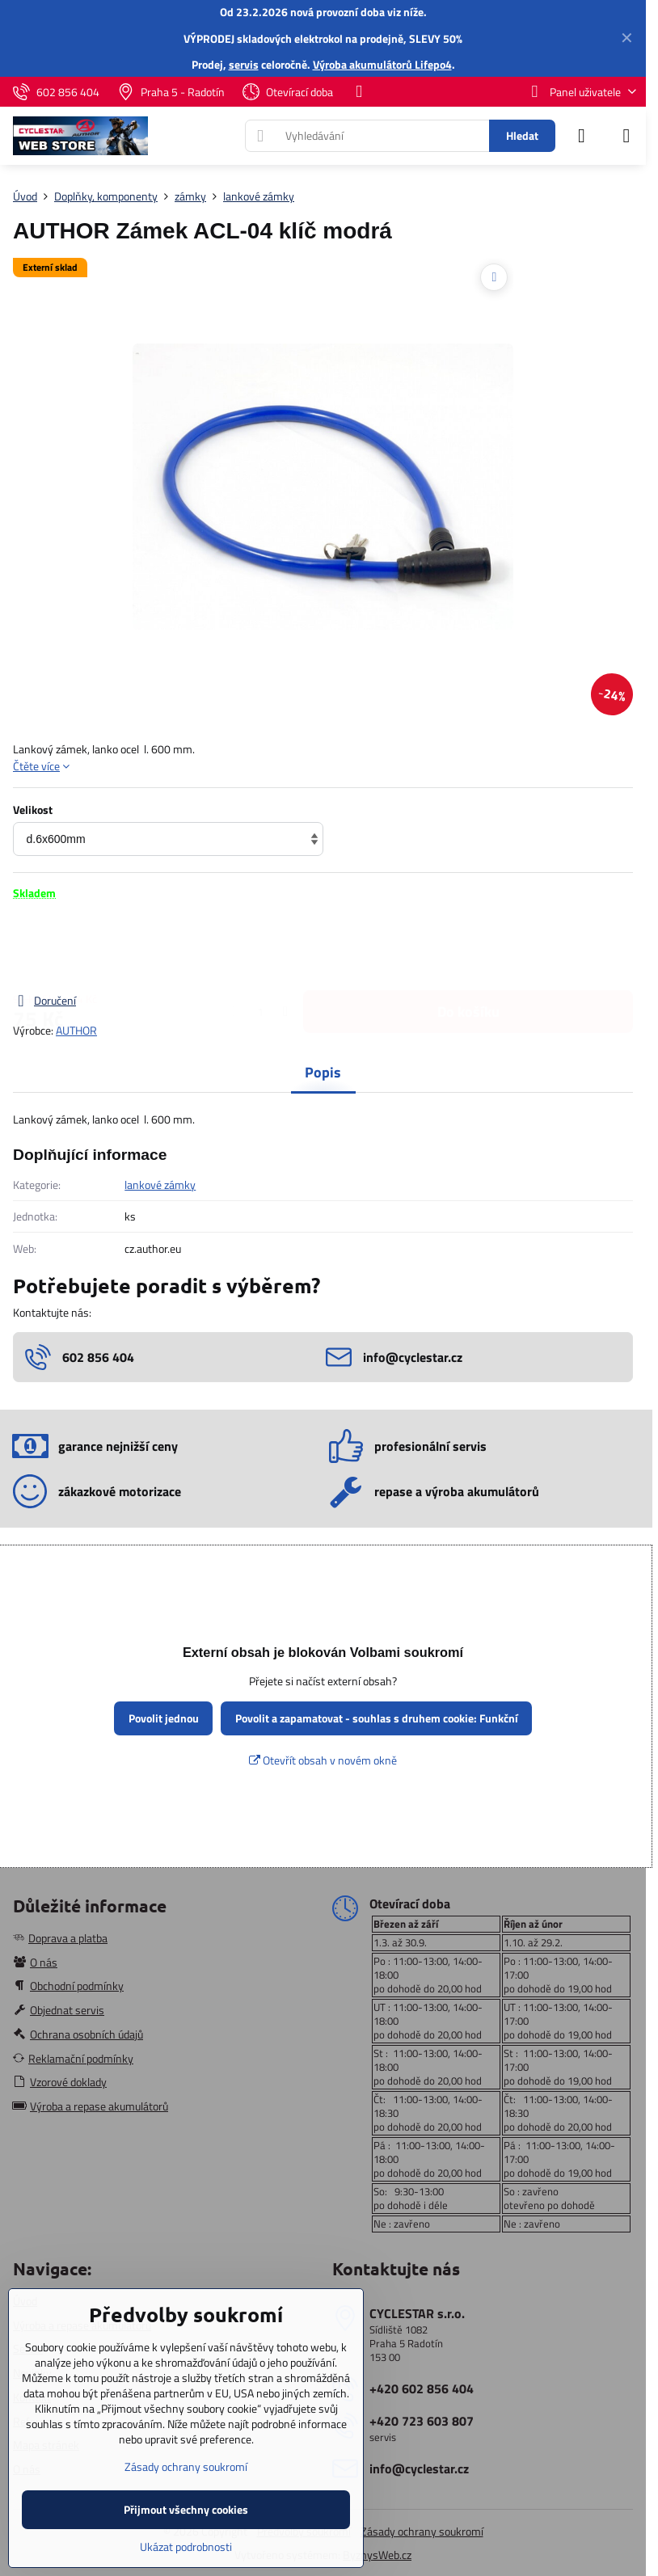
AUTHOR (76, 1030)
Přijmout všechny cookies (186, 2509)
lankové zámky (160, 1184)
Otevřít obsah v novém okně (323, 1760)
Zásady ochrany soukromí (422, 2531)
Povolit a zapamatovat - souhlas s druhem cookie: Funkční (376, 1718)
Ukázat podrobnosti (186, 2546)
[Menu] (626, 136)
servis (244, 64)
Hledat (522, 135)
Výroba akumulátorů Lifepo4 (382, 64)
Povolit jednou (164, 1718)
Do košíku (468, 946)
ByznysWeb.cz (377, 2554)
